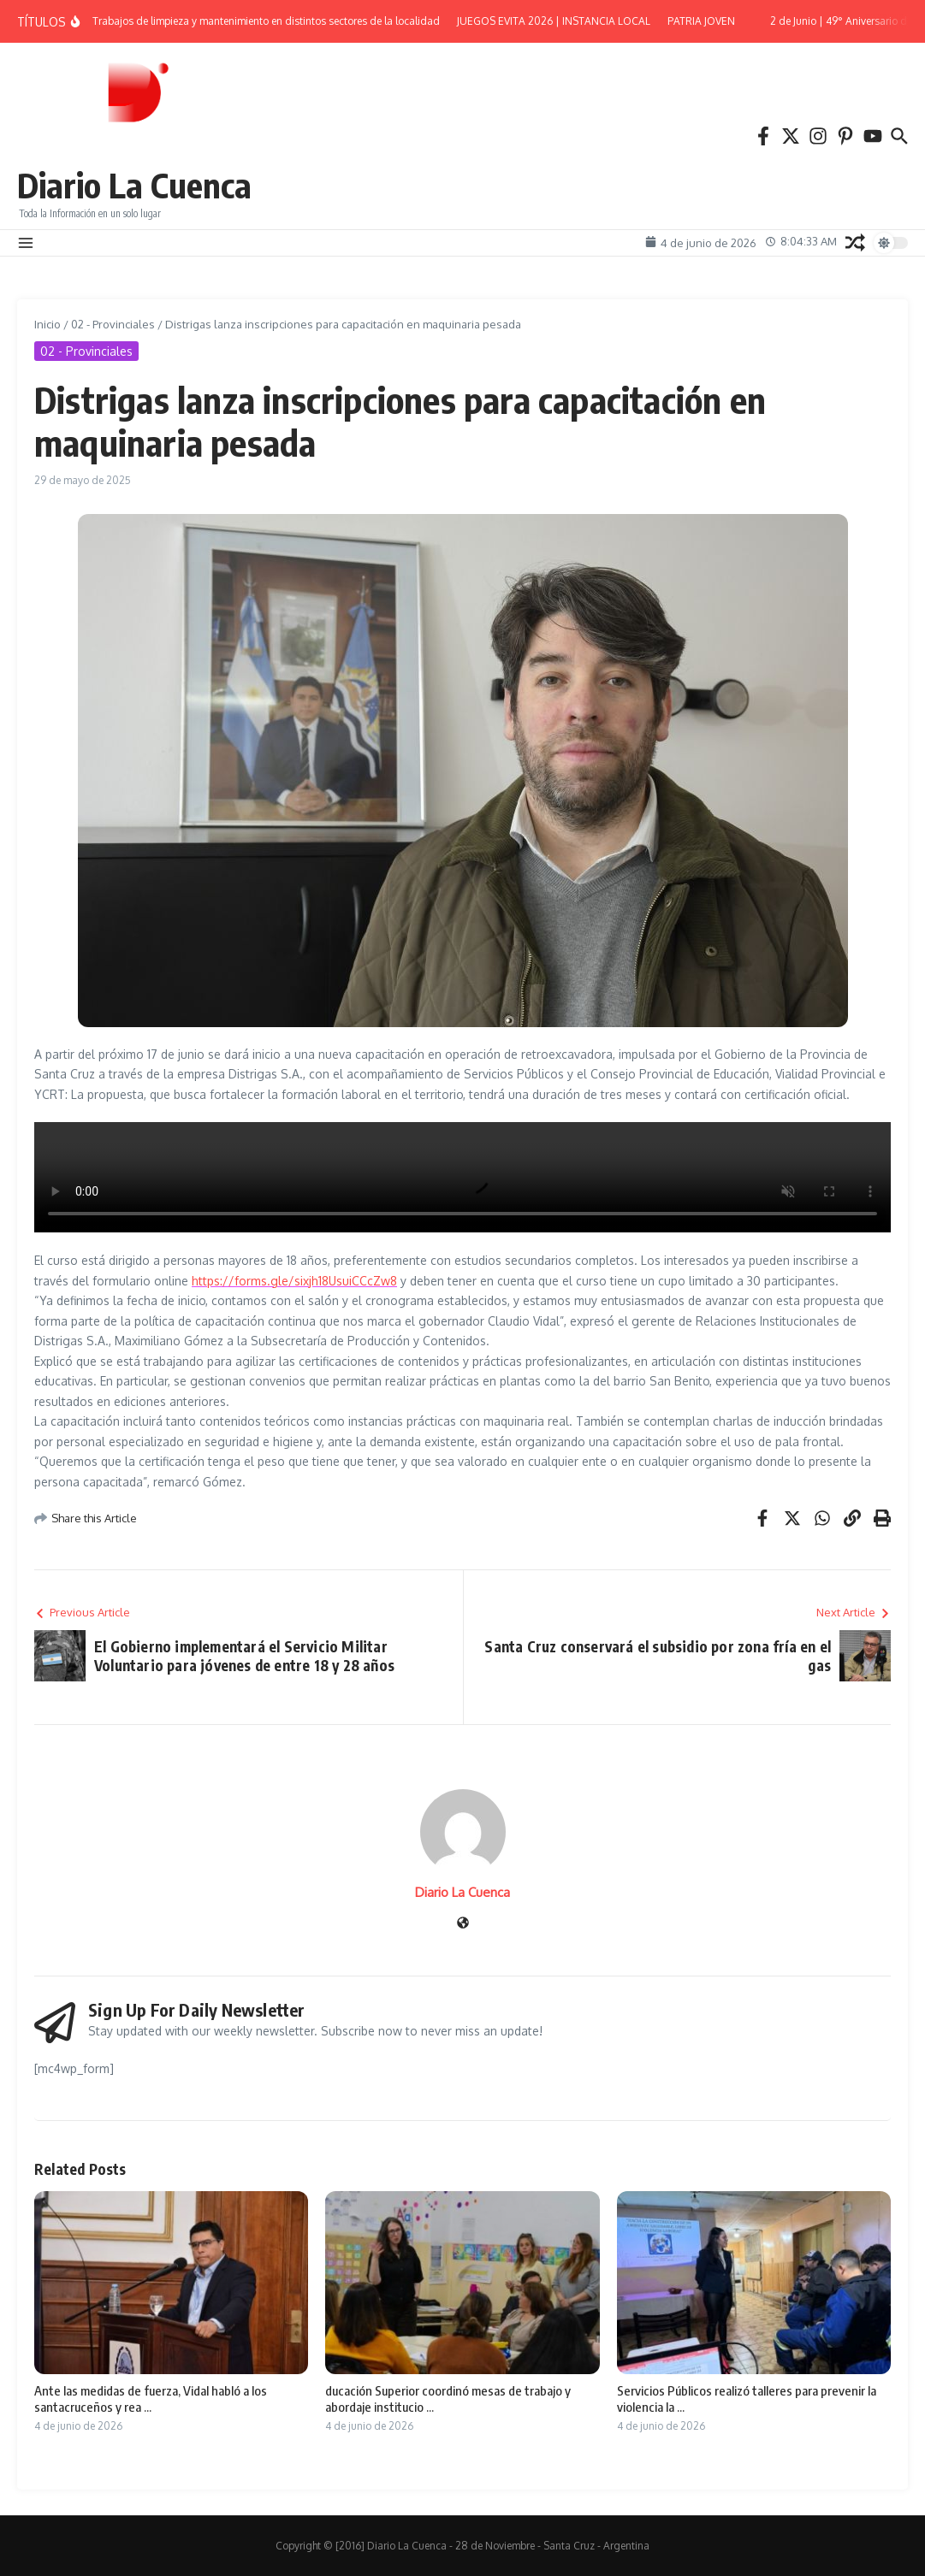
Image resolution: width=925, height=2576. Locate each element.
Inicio (47, 324)
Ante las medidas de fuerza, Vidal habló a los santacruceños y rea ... (150, 2399)
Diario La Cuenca (134, 184)
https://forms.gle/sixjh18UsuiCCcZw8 (294, 1280)
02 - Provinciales (113, 324)
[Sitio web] (463, 1924)
